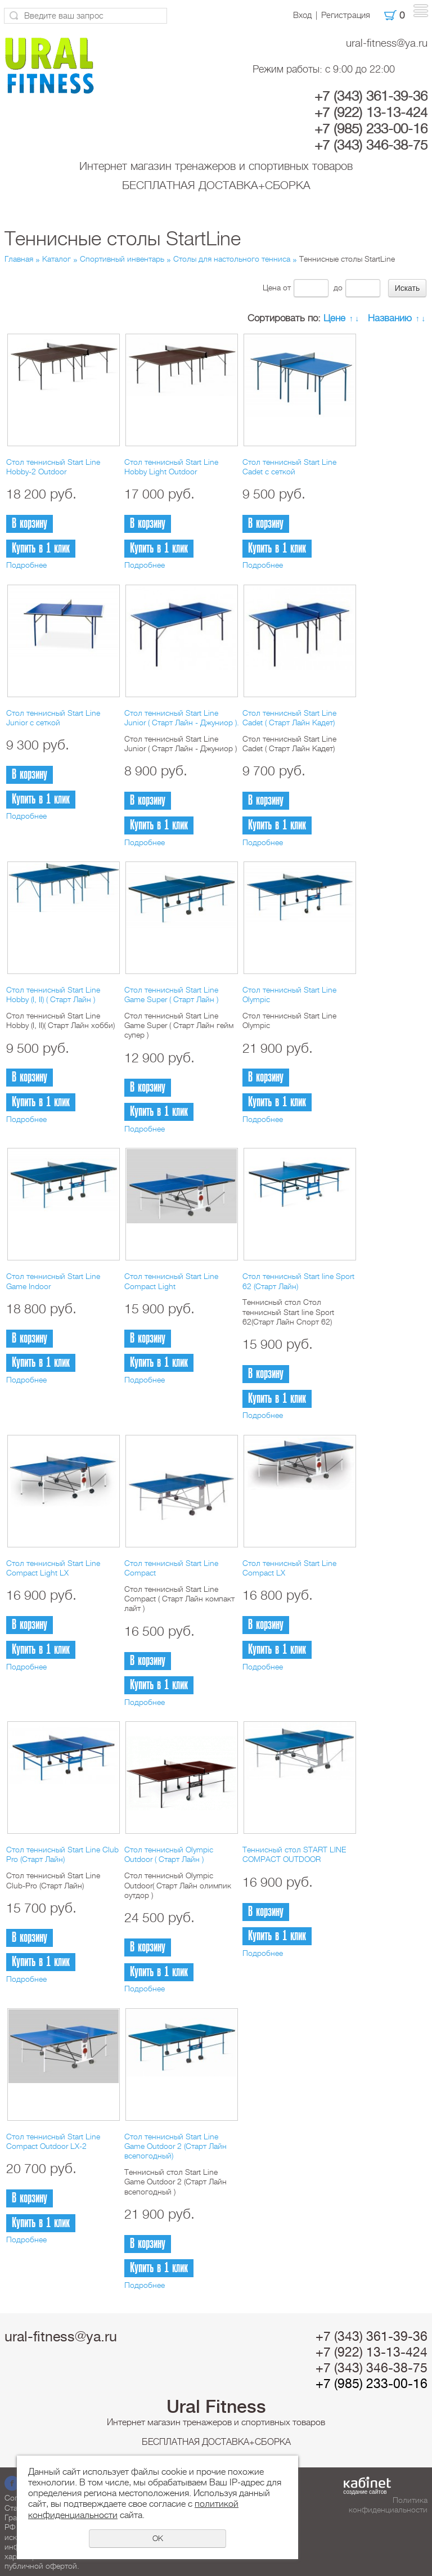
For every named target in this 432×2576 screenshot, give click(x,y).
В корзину (29, 523)
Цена (272, 287)
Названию (390, 318)
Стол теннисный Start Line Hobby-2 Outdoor (53, 466)
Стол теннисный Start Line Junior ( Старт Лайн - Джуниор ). (181, 717)
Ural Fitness (216, 2407)
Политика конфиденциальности (388, 2505)
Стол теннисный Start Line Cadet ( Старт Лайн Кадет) (289, 717)
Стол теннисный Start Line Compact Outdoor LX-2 (53, 2141)
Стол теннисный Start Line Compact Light (171, 1281)
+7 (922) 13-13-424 (371, 112)
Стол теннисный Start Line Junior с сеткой (53, 717)
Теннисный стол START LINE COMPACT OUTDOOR (294, 1854)
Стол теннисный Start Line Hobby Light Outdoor (171, 466)
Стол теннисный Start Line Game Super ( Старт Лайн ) (171, 994)
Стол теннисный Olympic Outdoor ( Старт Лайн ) (168, 1854)
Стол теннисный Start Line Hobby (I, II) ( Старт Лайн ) (53, 994)
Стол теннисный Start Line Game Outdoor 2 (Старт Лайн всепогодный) (175, 2146)
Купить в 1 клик (41, 548)
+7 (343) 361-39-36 (371, 96)
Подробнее (26, 564)
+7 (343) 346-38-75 (371, 145)
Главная (18, 258)
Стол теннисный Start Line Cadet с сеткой (289, 466)
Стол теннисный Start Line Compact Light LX (53, 1568)
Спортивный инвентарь (122, 258)
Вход (302, 15)
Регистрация (345, 15)
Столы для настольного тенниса (231, 258)
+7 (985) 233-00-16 (371, 129)
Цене (334, 318)
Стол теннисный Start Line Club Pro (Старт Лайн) (62, 1854)
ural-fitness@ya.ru (387, 43)
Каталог (56, 258)
